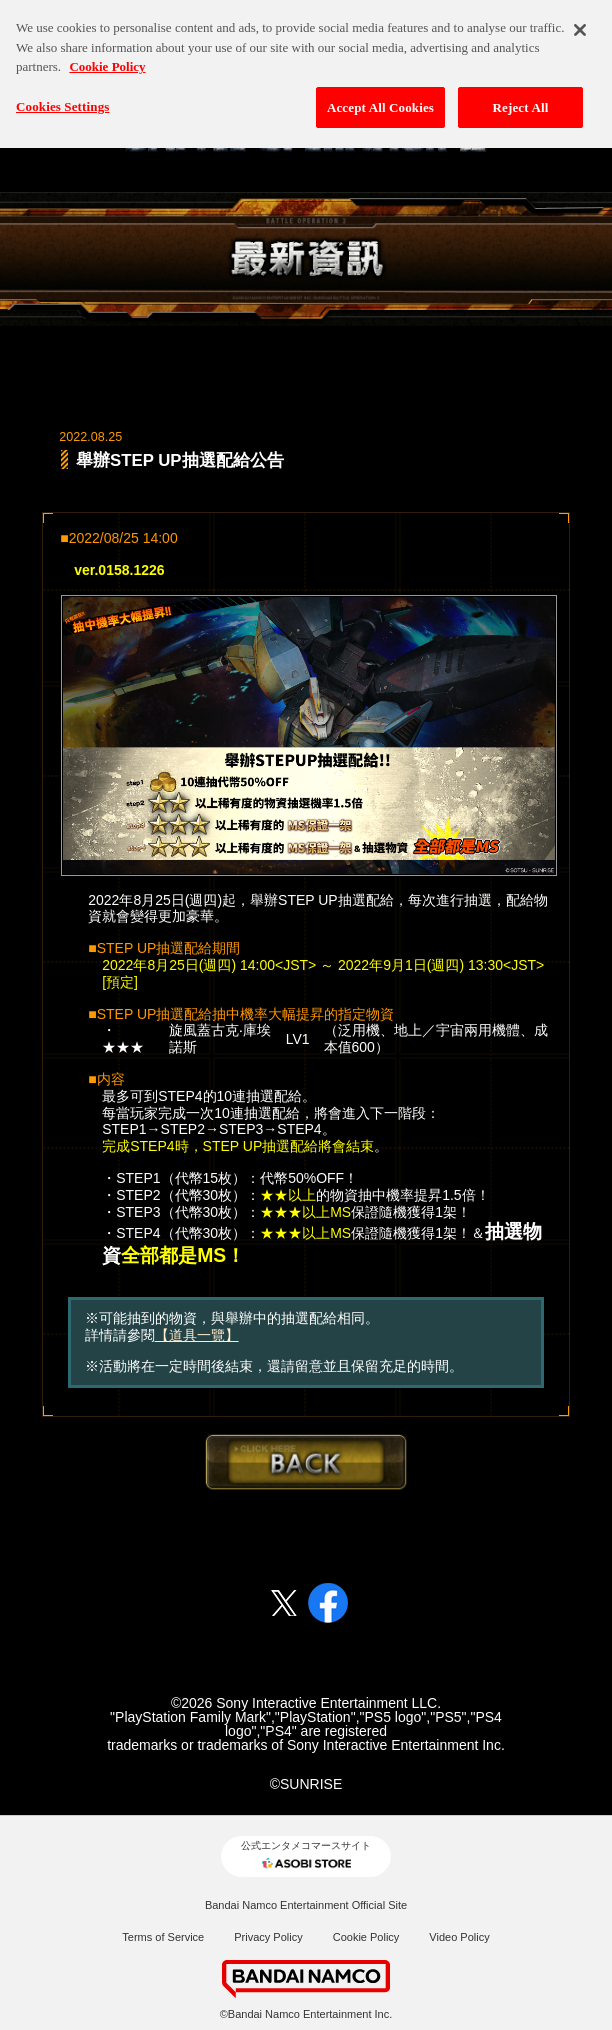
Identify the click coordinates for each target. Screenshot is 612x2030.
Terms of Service (163, 1937)
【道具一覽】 (197, 1335)
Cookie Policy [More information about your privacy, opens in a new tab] (107, 59)
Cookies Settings (62, 98)
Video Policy (459, 1937)
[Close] (580, 23)
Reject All (521, 99)
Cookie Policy (366, 1937)
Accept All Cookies (380, 99)
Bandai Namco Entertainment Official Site (306, 1905)
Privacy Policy (268, 1937)
